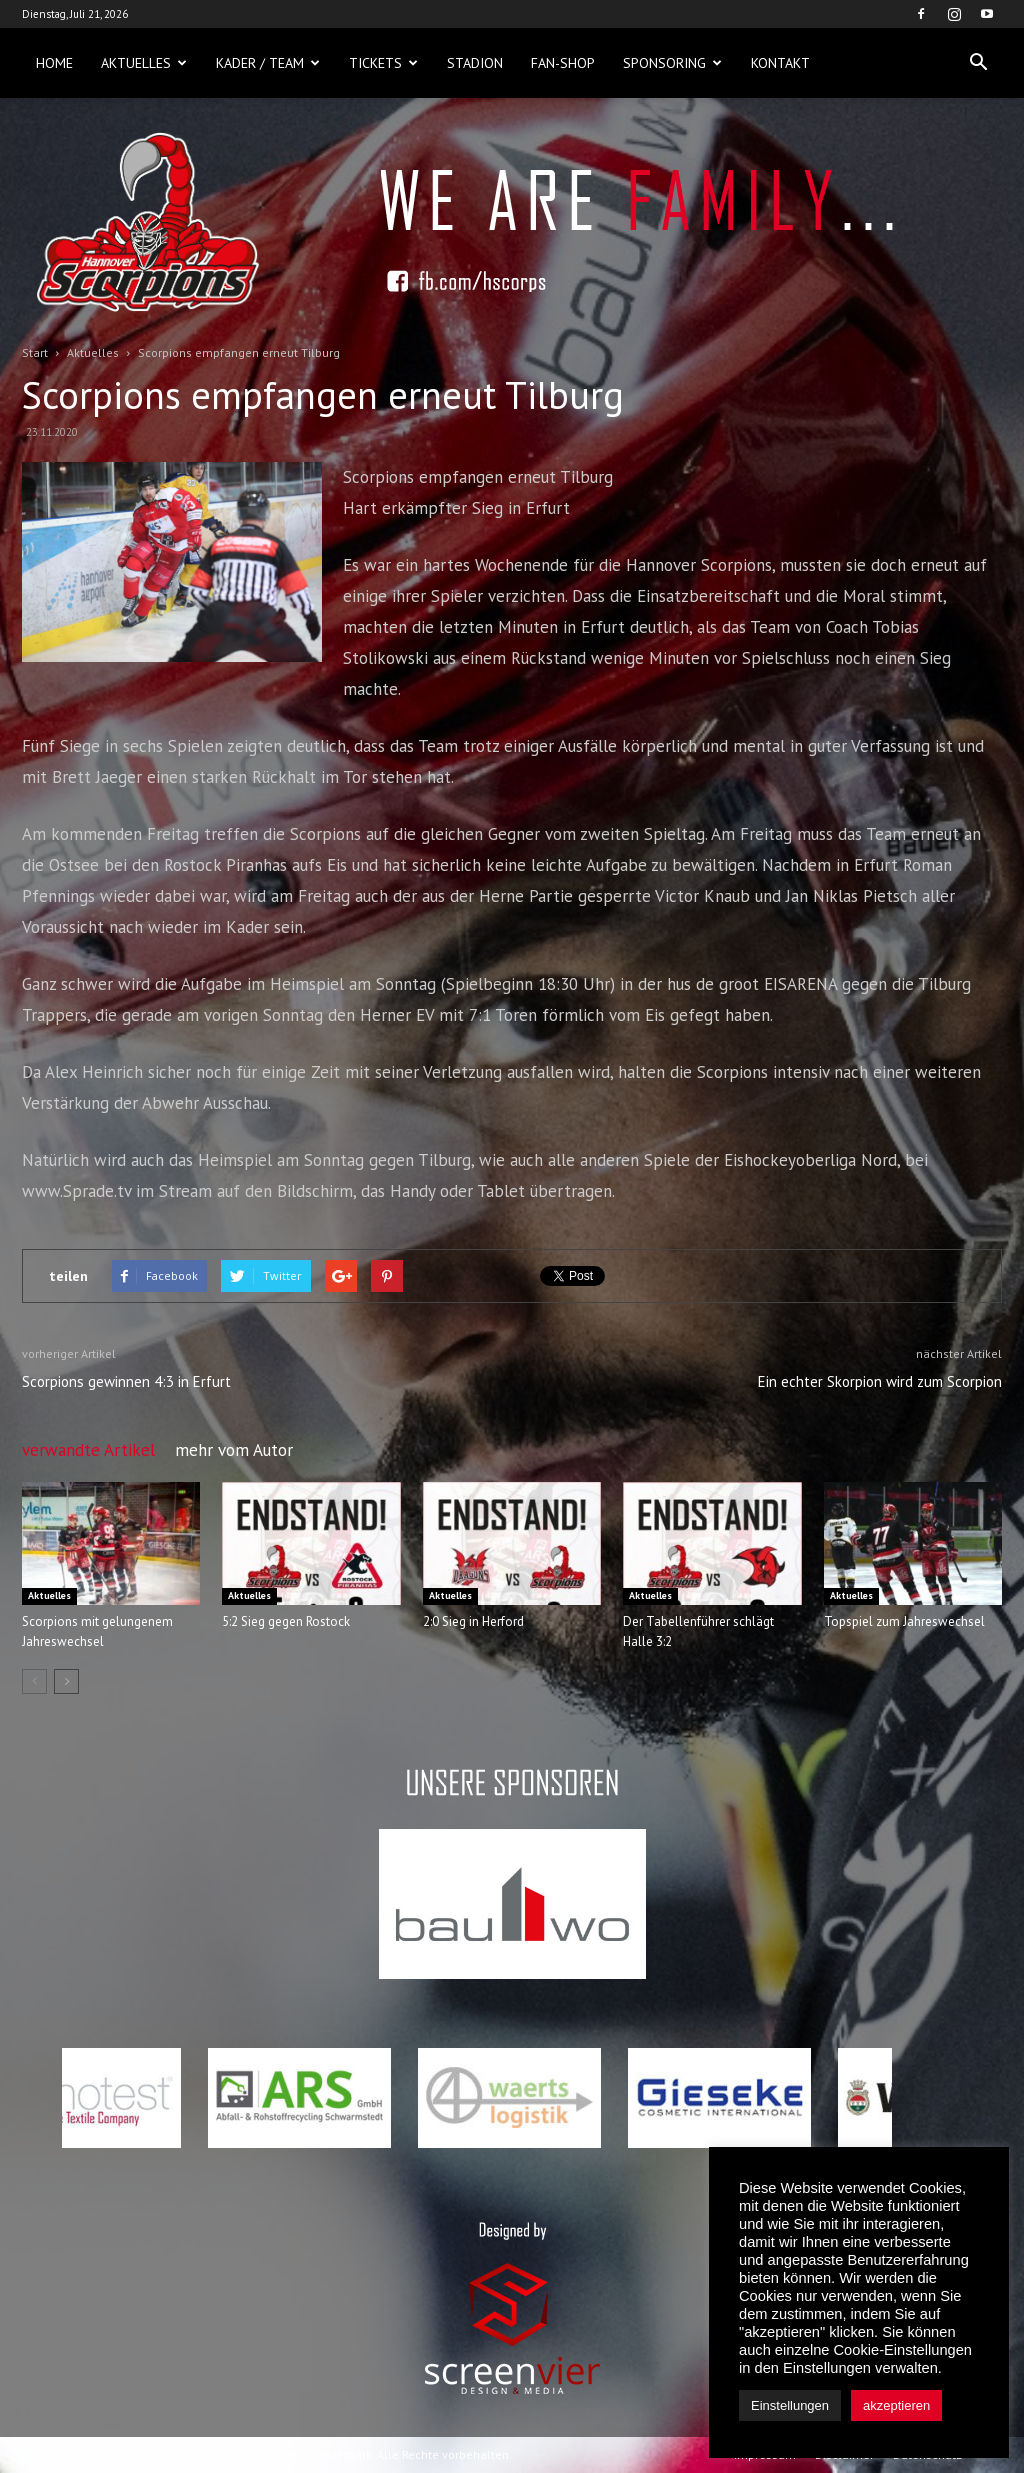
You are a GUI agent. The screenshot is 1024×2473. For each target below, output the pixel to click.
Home (54, 63)
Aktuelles (144, 63)
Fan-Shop (563, 63)
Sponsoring (672, 63)
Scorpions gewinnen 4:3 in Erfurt (126, 1381)
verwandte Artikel (88, 1450)
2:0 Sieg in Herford (473, 1621)
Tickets (383, 63)
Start (35, 352)
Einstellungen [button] (790, 2405)
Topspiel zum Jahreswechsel (904, 1621)
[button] (978, 63)
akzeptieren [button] (896, 2405)
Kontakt (780, 63)
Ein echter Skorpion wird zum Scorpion (880, 1381)
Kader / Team (268, 63)
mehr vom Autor (234, 1450)
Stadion (475, 63)
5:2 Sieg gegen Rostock (286, 1621)
